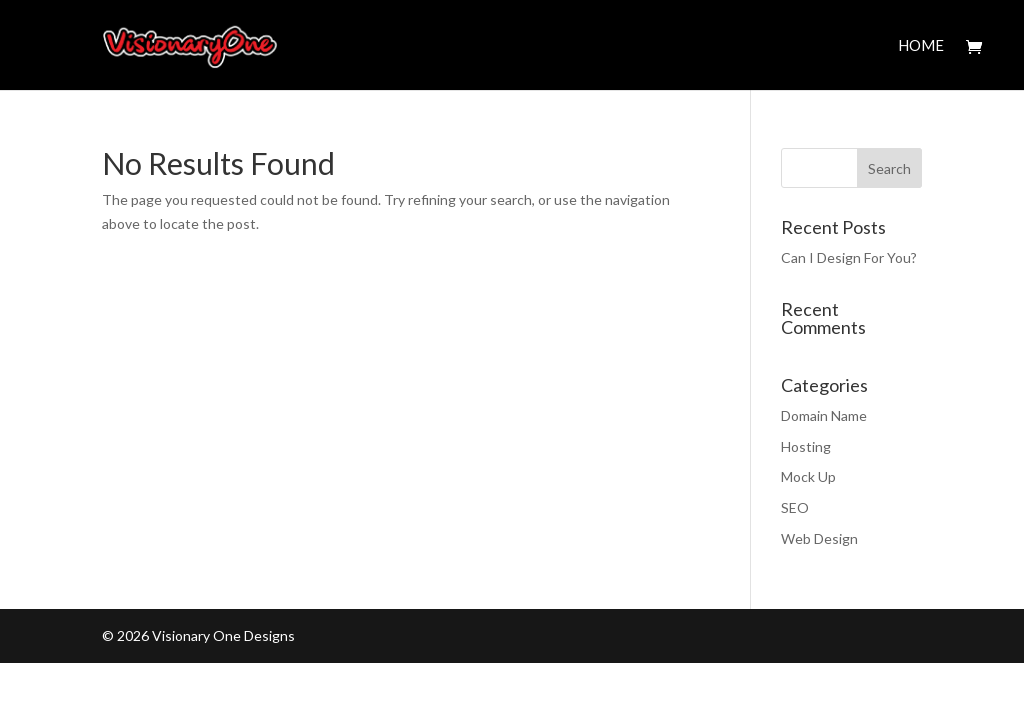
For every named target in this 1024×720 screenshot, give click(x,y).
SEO (795, 507)
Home (921, 46)
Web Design (819, 538)
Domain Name (824, 415)
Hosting (806, 446)
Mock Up (808, 476)
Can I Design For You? (849, 257)
